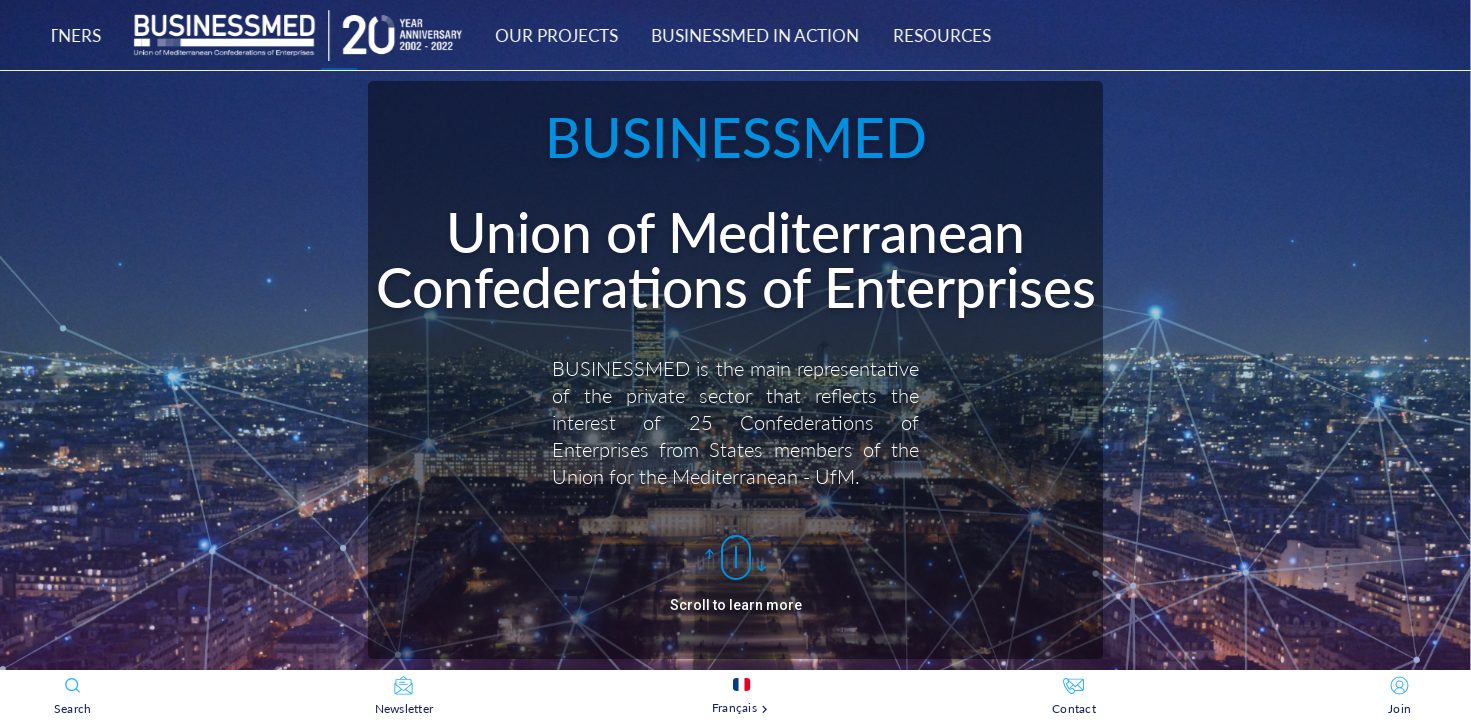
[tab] (721, 35)
